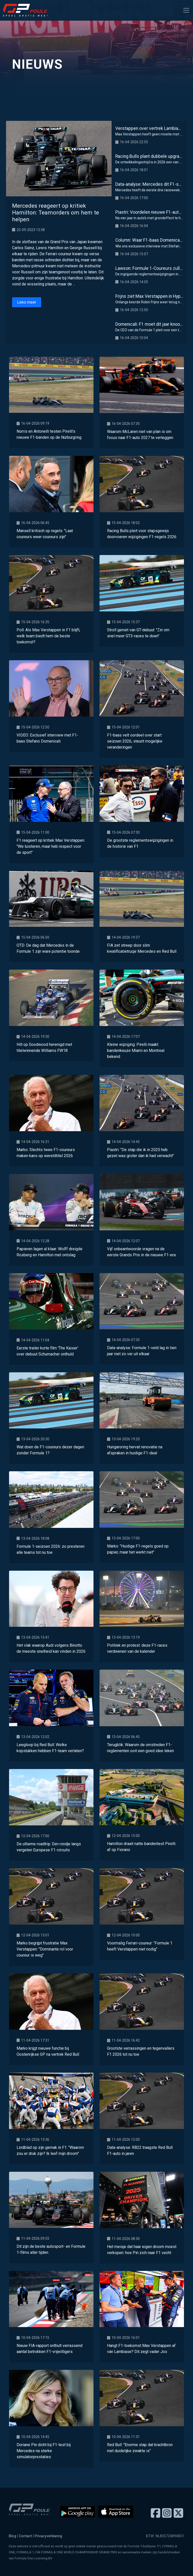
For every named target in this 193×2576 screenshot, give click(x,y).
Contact (25, 2536)
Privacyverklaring (48, 2536)
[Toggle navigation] (186, 10)
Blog (12, 2536)
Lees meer (26, 302)
